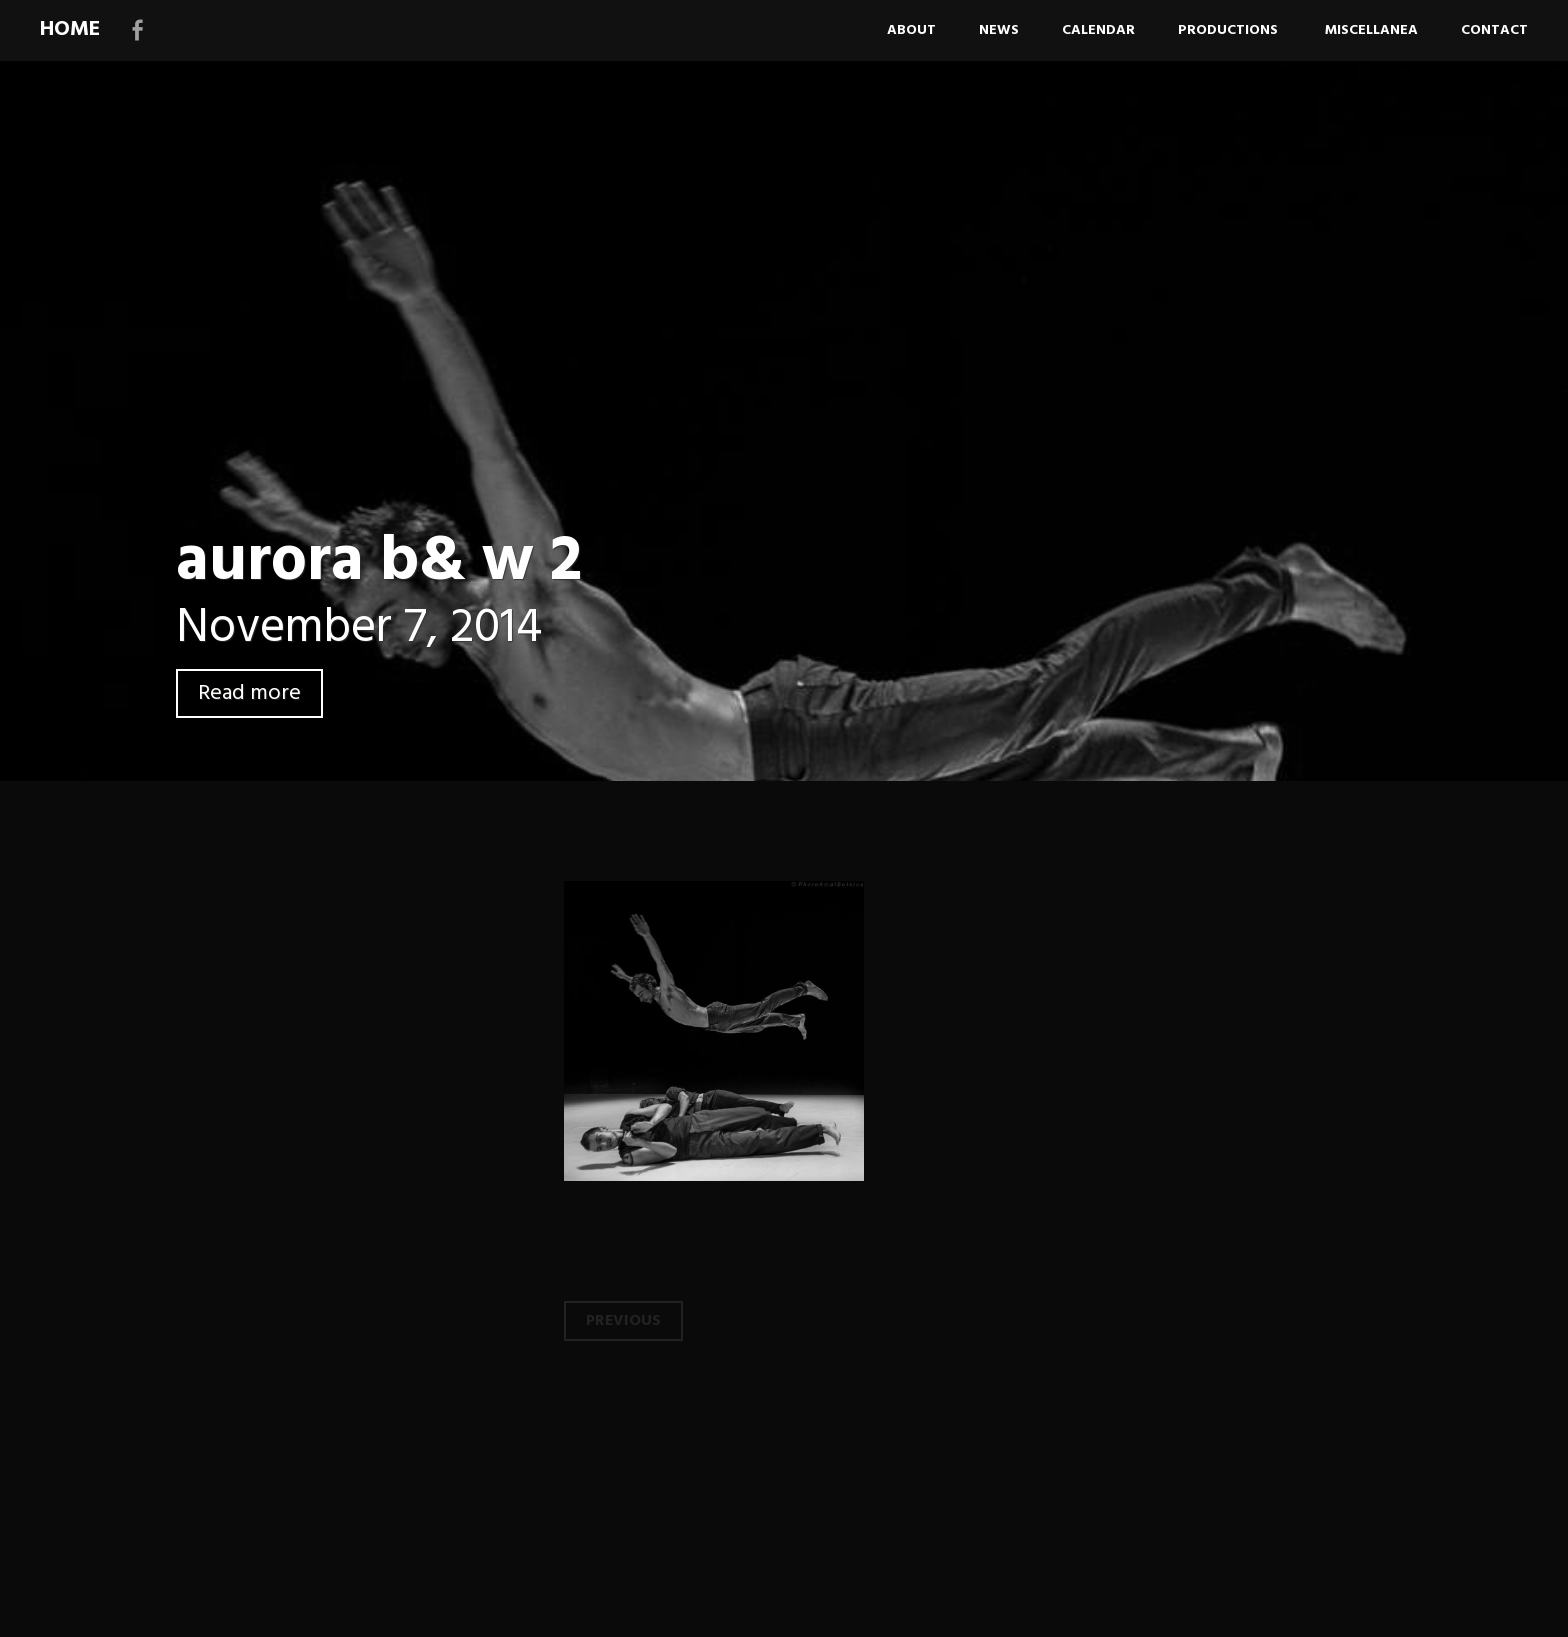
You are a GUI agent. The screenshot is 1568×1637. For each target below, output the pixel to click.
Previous (623, 1321)
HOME (70, 29)
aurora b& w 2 (379, 562)
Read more (249, 693)
